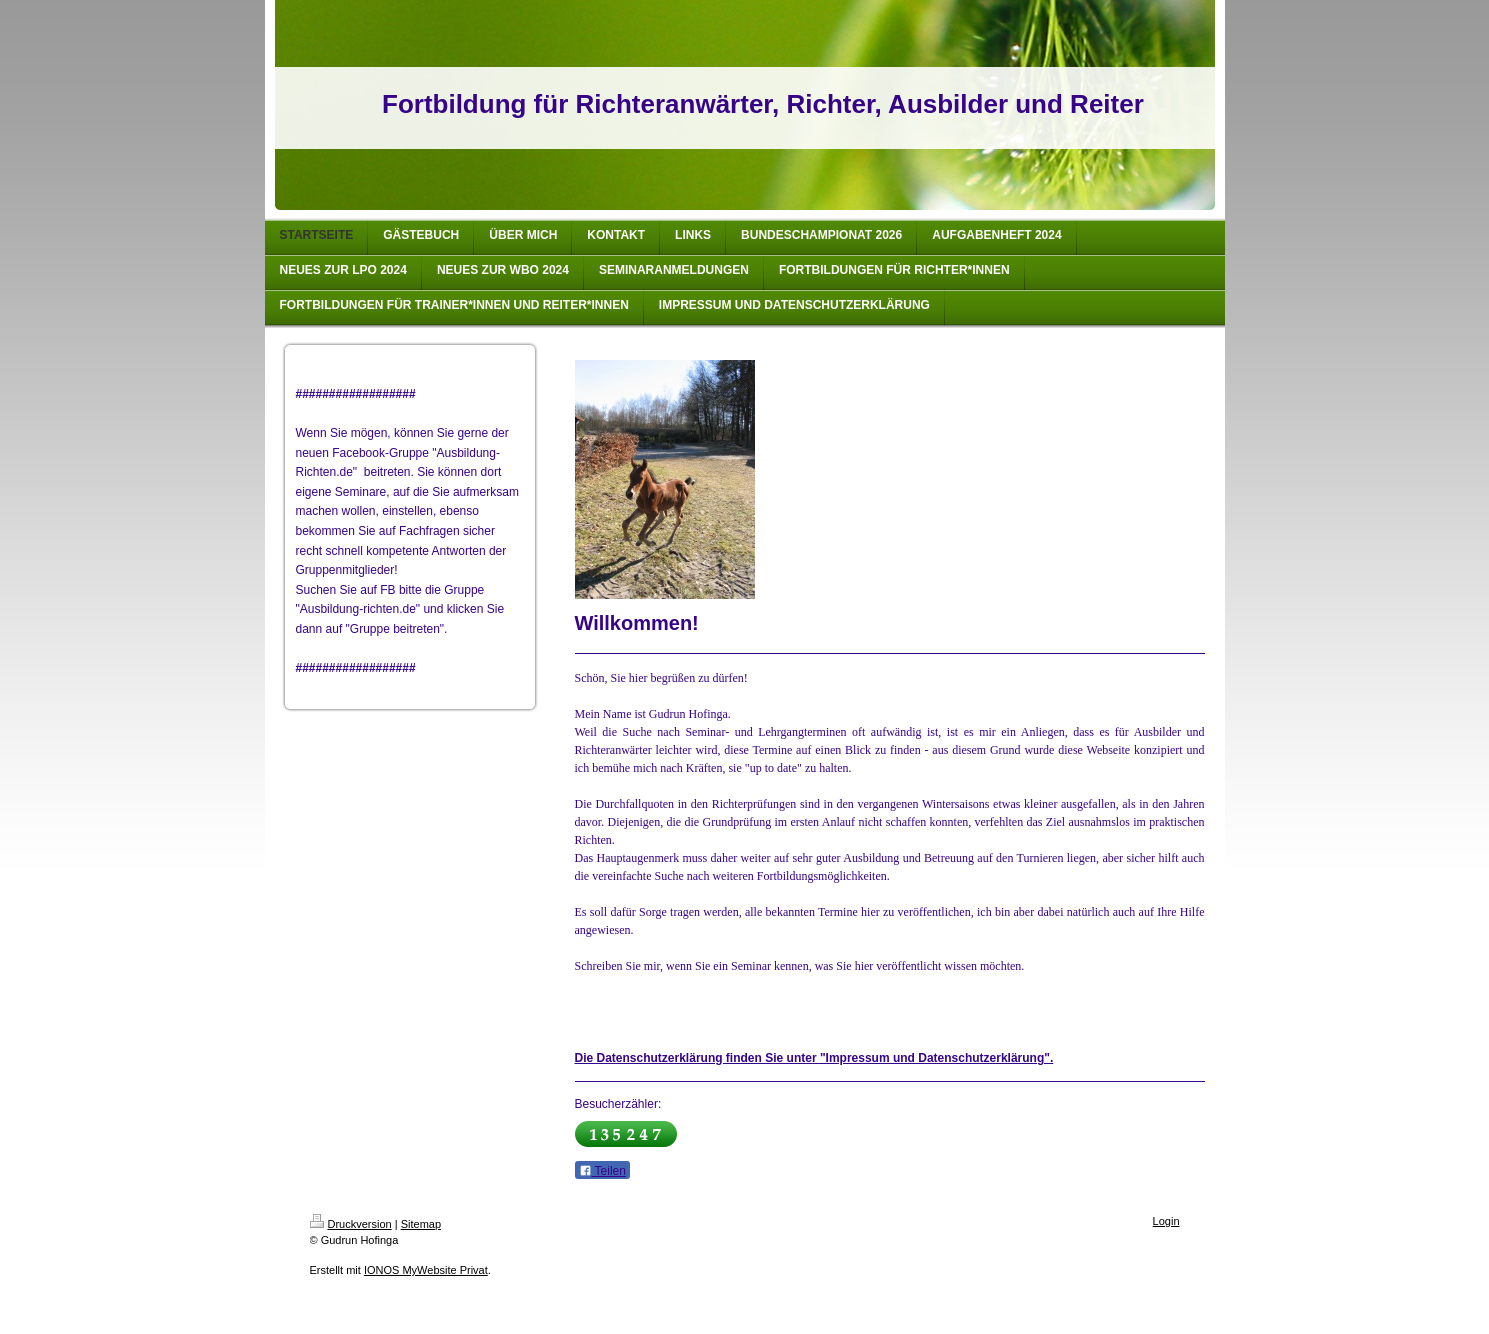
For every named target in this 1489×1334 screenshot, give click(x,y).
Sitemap (421, 1224)
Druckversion (351, 1224)
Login (1166, 1221)
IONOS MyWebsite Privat (426, 1270)
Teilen (602, 1171)
